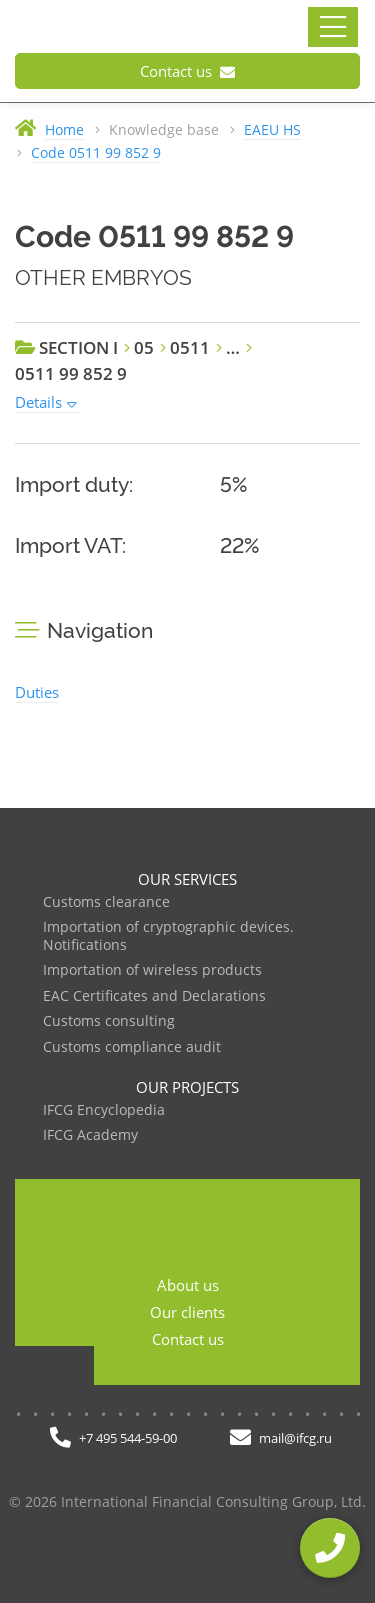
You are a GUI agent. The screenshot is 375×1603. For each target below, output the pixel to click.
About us (188, 1285)
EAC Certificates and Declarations (154, 996)
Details (38, 402)
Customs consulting (109, 1021)
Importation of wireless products (152, 970)
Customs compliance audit (132, 1047)
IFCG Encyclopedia (104, 1110)
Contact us (187, 71)
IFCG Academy (90, 1135)
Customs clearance (106, 902)
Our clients (187, 1312)
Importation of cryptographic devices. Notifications (168, 936)
